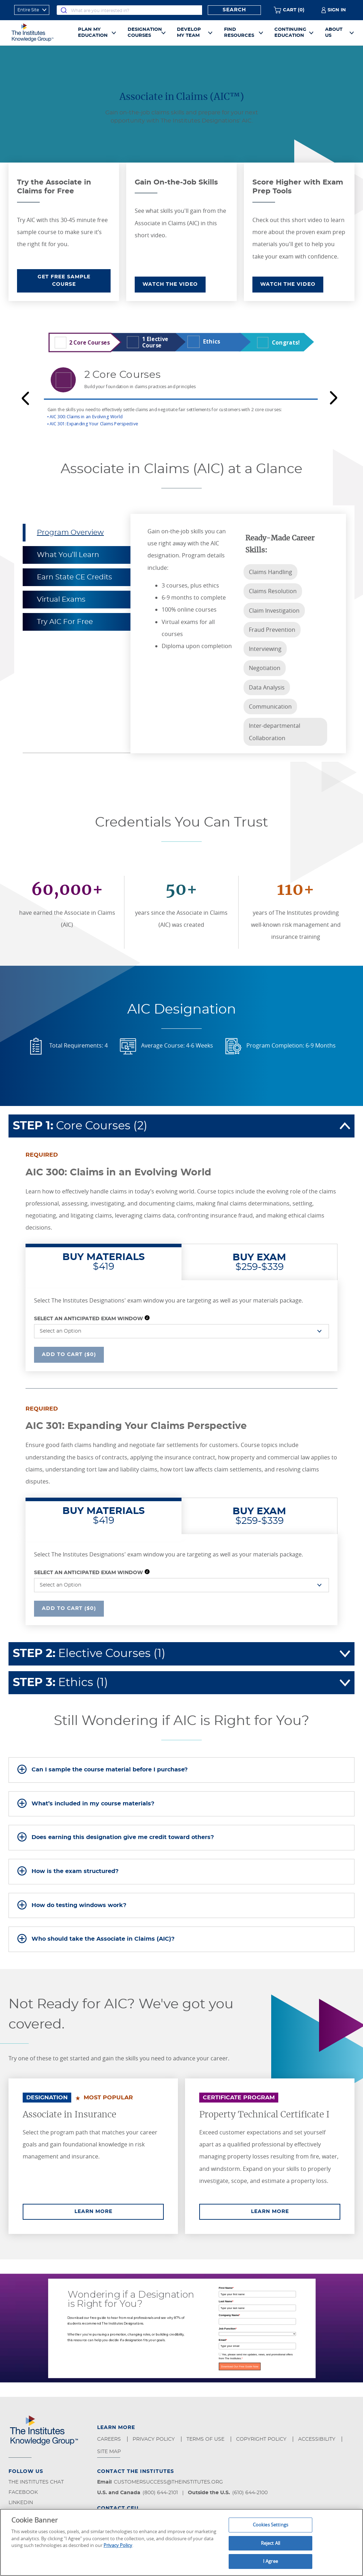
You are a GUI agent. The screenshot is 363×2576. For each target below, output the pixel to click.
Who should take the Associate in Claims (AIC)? (103, 1939)
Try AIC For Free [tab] (65, 621)
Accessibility (317, 2439)
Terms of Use (206, 2439)
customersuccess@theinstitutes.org (168, 2482)
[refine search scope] (31, 10)
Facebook (23, 2492)
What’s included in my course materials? (93, 1803)
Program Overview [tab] (70, 532)
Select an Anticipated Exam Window (88, 1318)
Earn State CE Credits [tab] (74, 577)
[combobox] (129, 10)
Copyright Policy (262, 2439)
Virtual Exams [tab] (61, 599)
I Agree (270, 2561)
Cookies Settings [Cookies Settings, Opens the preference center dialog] (270, 2524)
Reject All (270, 2543)
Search (234, 9)
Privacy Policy (154, 2439)
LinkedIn (21, 2502)
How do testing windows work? (79, 1905)
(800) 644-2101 (160, 2492)
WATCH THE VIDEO (170, 284)
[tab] (181, 1770)
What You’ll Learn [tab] (68, 554)
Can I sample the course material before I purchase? (110, 1769)
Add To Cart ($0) (69, 1354)
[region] (181, 2542)
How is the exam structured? (75, 1871)
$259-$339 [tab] (259, 1262)
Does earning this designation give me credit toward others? (123, 1837)
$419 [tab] (103, 1261)
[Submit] (64, 10)
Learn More (119, 2211)
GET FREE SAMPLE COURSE (64, 280)
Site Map (109, 2451)
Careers (109, 2439)
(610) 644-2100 (250, 2492)
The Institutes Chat (36, 2482)
